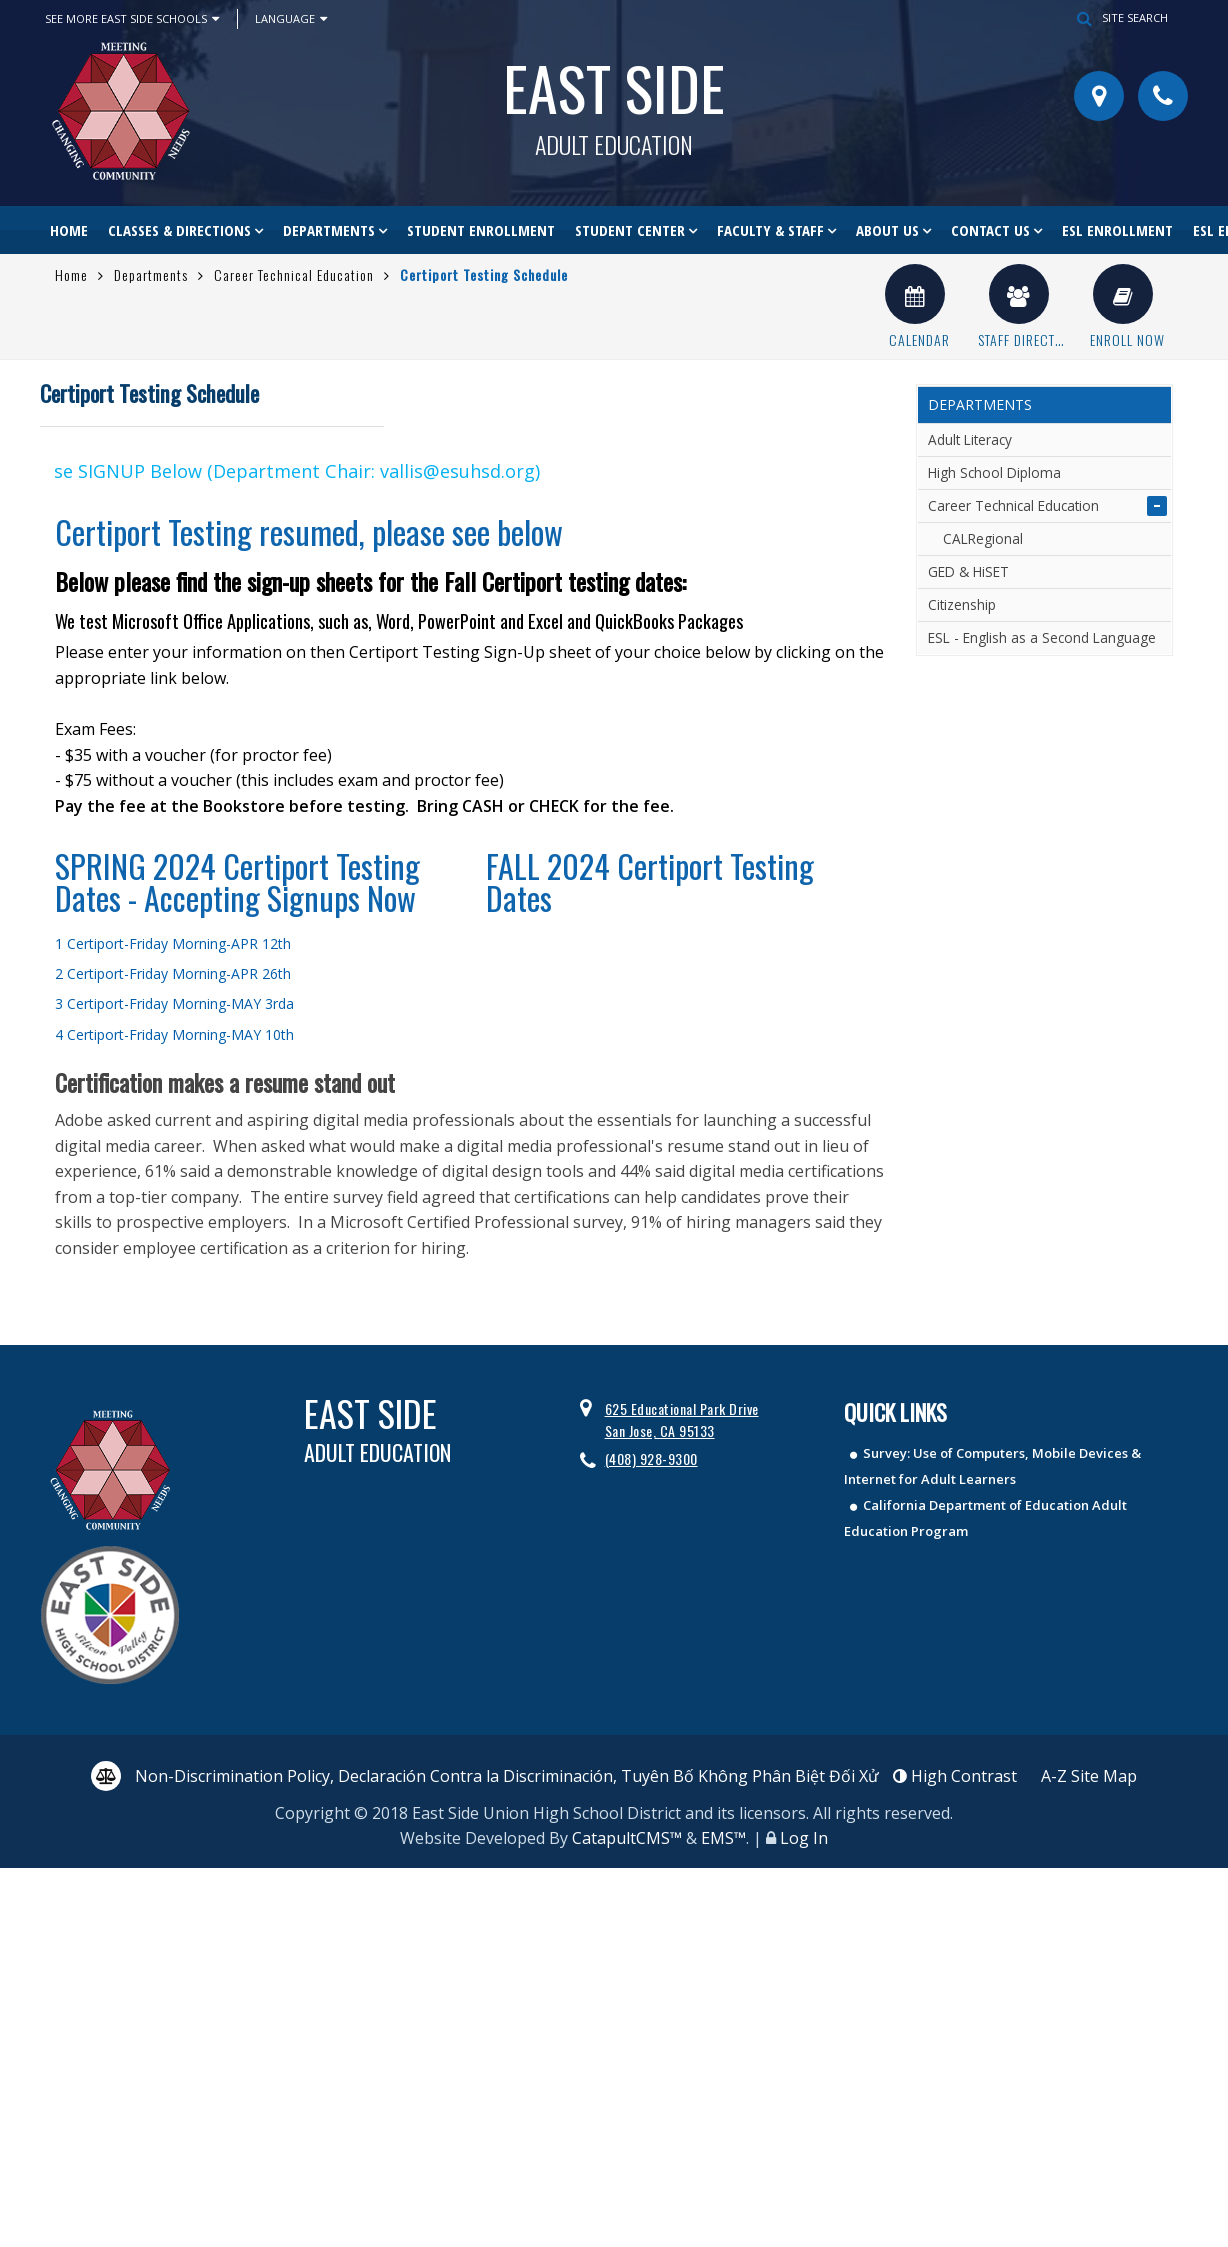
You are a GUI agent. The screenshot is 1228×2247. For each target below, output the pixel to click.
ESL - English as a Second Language (1042, 637)
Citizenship (962, 604)
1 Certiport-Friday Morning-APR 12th (173, 943)
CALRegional (983, 538)
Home (69, 230)
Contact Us (990, 230)
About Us (887, 230)
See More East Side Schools (132, 19)
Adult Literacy (970, 439)
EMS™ (723, 1838)
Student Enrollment (481, 230)
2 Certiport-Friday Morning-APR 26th (173, 973)
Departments (329, 230)
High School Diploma (994, 472)
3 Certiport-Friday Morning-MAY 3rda (174, 1003)
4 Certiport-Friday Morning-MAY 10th (174, 1034)
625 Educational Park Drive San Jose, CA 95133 (682, 1419)
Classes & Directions (179, 230)
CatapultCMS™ (627, 1838)
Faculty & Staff (770, 230)
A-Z (1089, 1776)
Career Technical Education (294, 274)
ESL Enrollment (1117, 230)
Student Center (630, 230)
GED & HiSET (968, 571)
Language (291, 19)
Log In (804, 1838)
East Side (614, 99)
